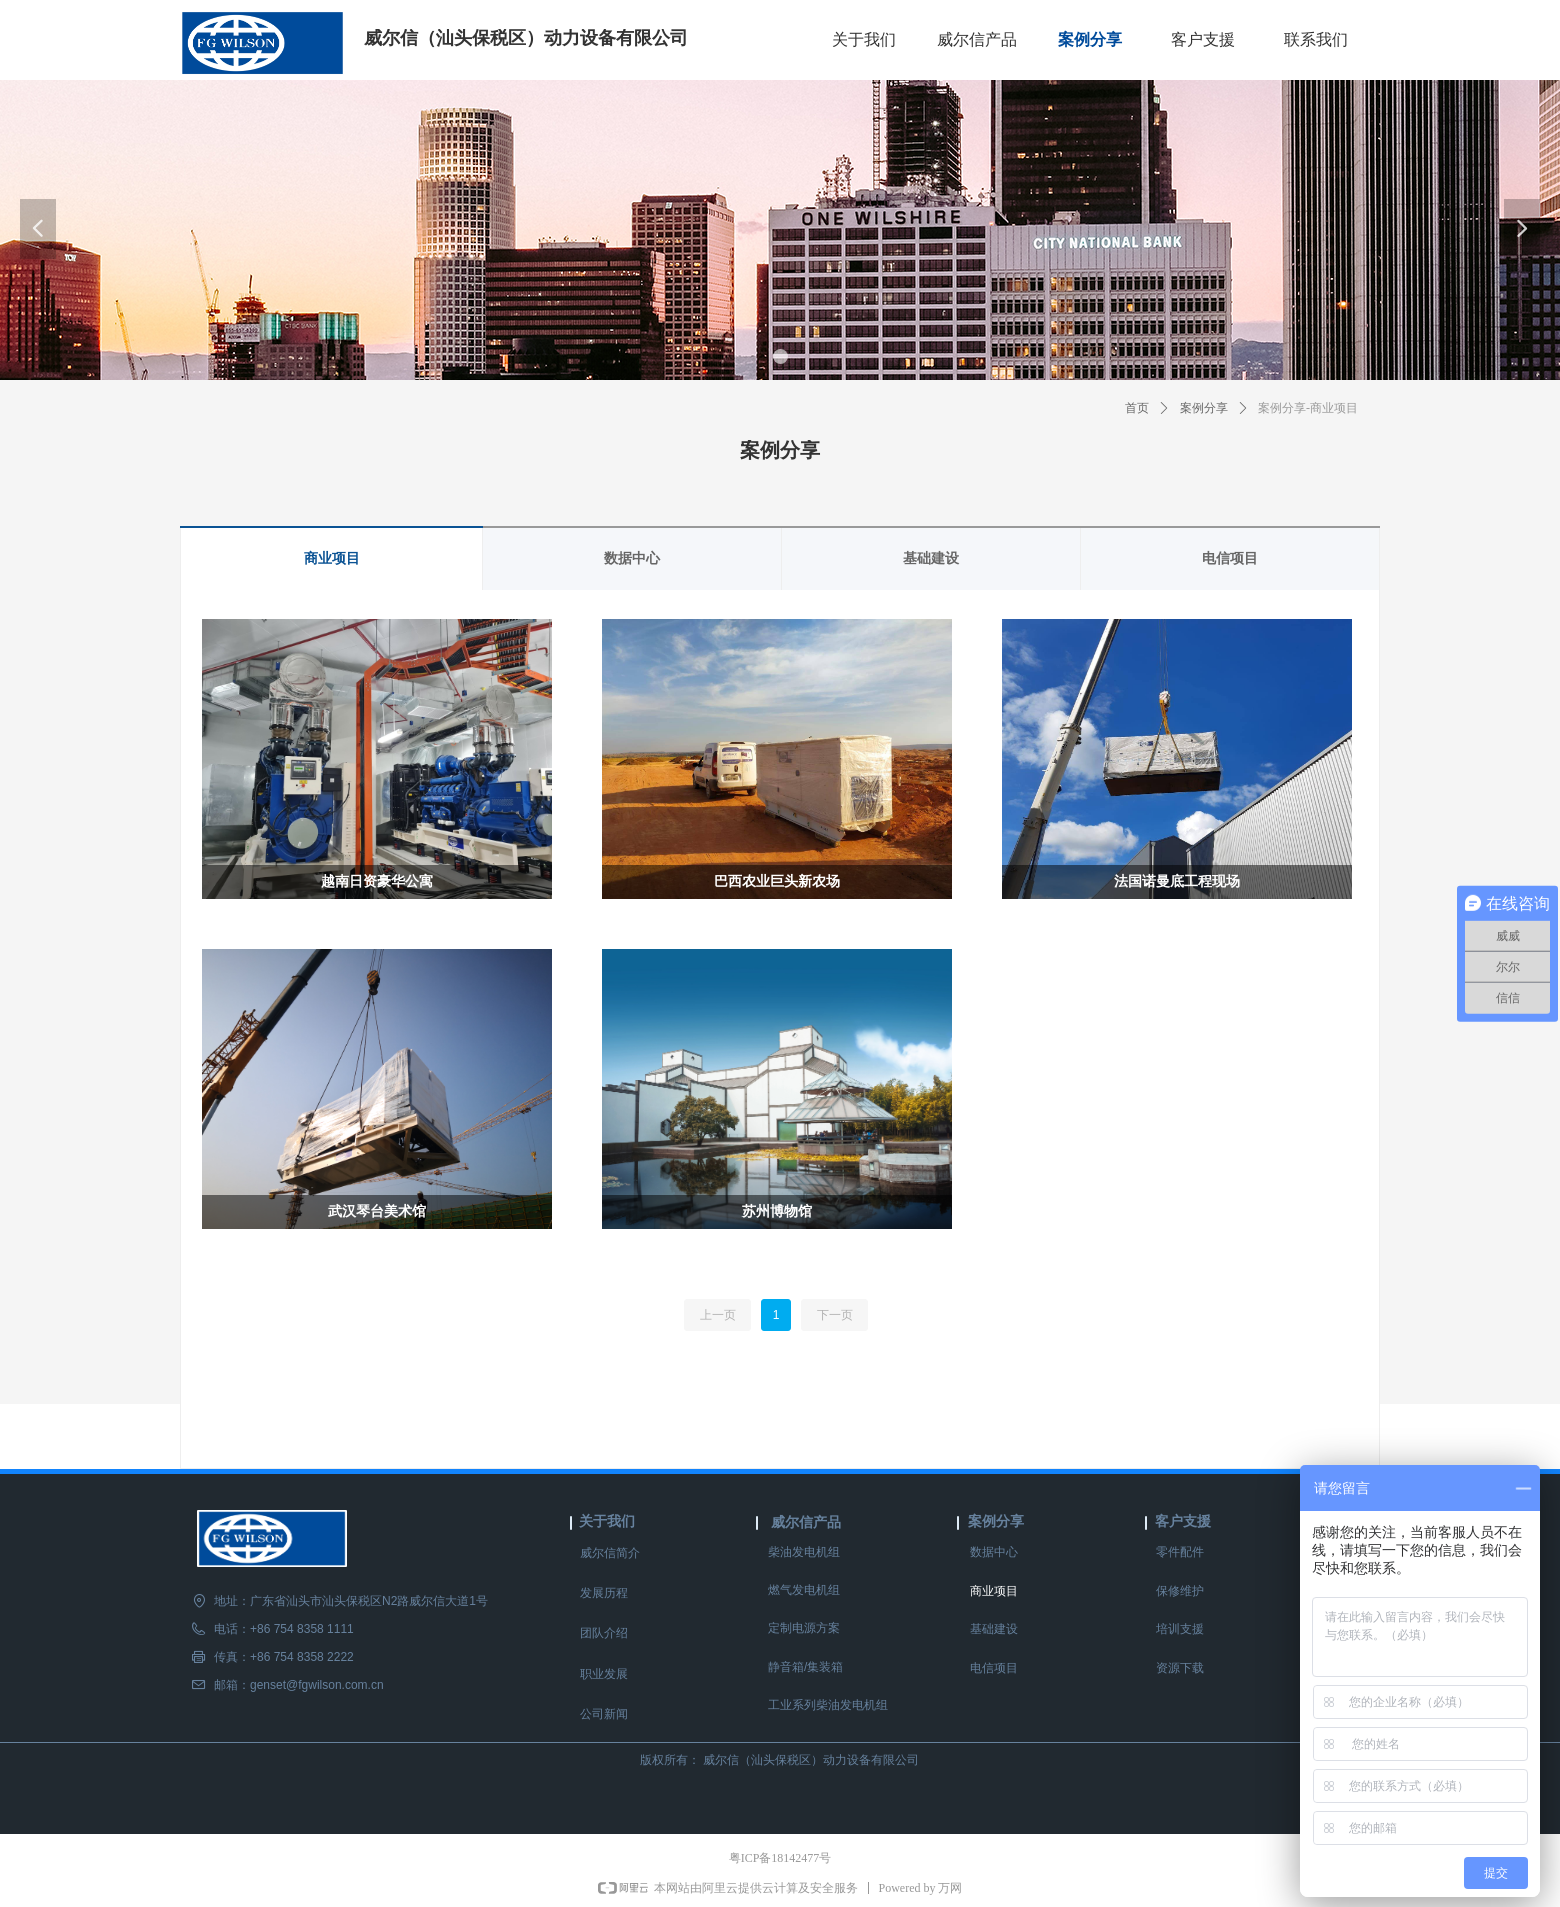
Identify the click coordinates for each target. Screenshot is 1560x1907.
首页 (1137, 408)
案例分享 (1204, 408)
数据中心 (632, 558)
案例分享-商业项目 (1308, 408)
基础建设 (931, 558)
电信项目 (1230, 558)
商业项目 (332, 558)
